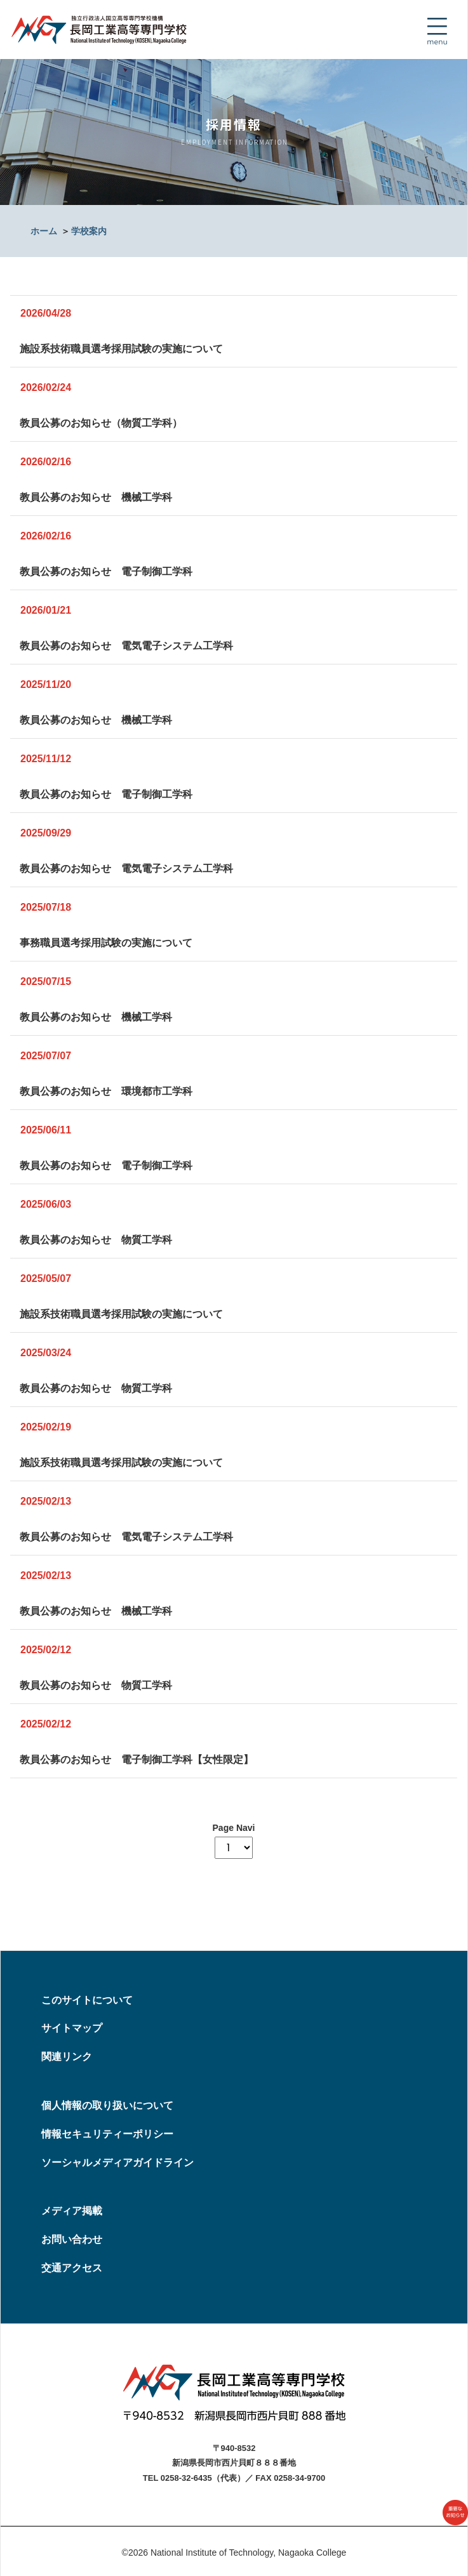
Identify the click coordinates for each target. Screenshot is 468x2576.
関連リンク (66, 2056)
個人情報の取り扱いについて (107, 2105)
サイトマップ (71, 2028)
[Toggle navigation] (437, 31)
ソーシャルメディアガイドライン (117, 2162)
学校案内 (89, 231)
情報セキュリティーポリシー (107, 2134)
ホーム (43, 231)
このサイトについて (87, 2000)
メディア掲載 (71, 2210)
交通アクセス (71, 2267)
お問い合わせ (71, 2239)
